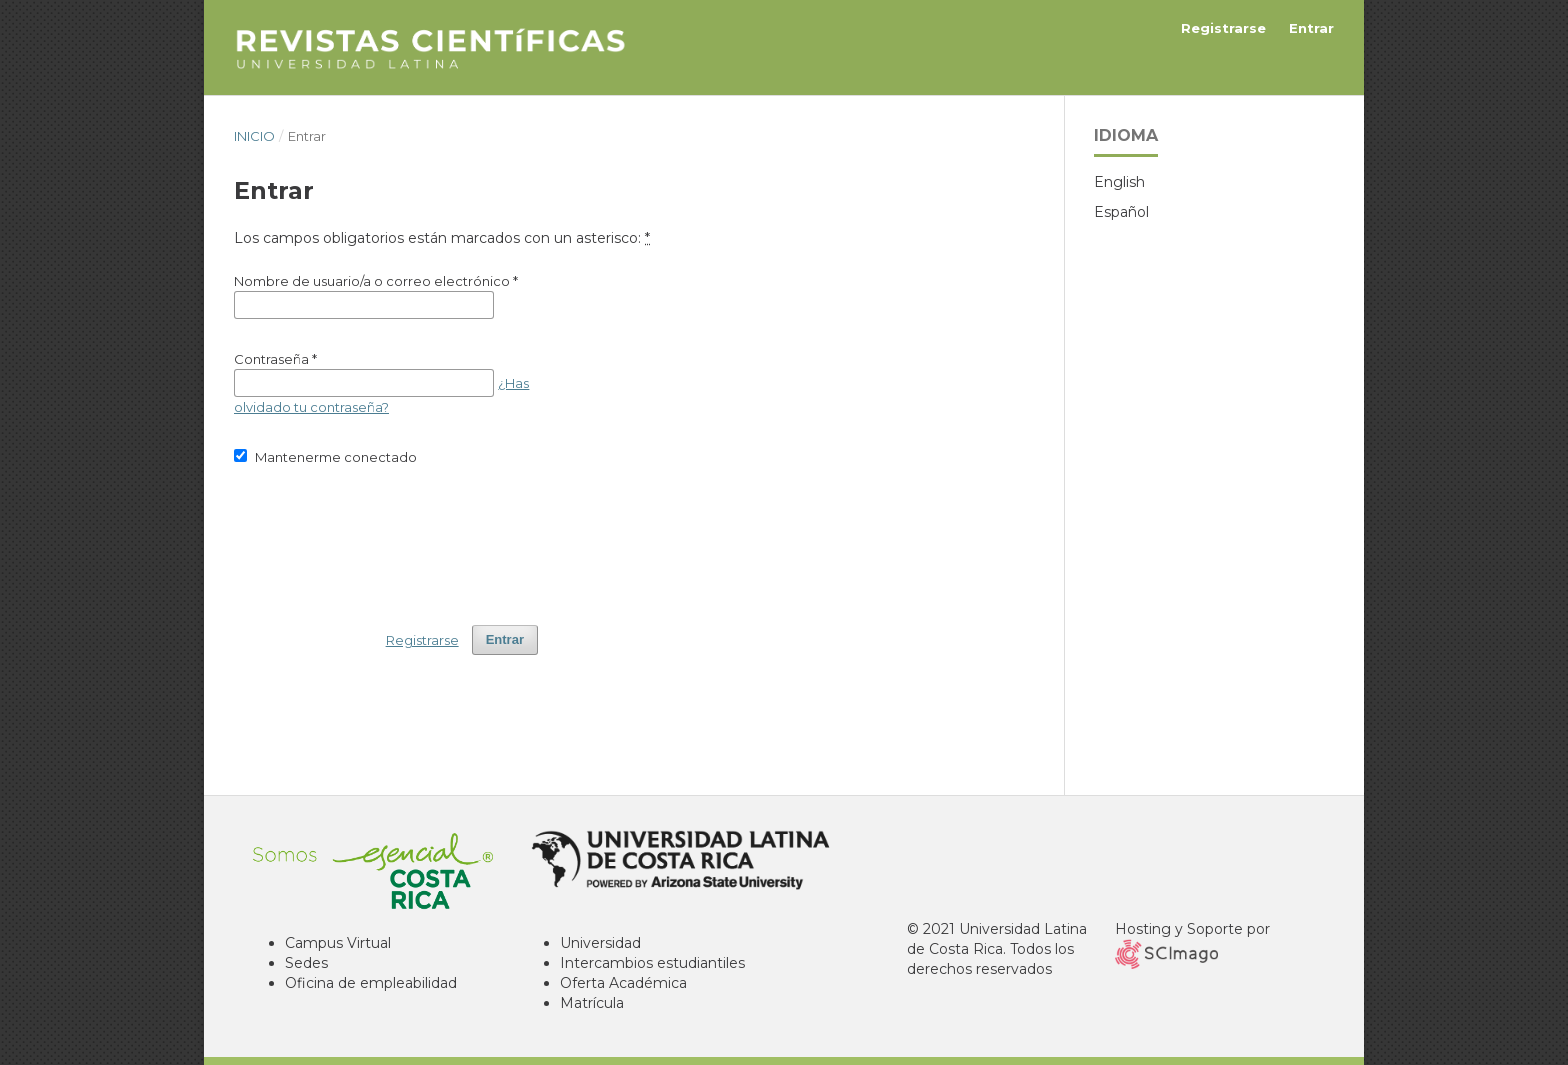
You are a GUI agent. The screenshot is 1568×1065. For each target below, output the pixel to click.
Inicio (254, 136)
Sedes (306, 963)
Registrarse (1223, 28)
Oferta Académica (623, 983)
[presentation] (386, 536)
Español (1121, 212)
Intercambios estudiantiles (652, 963)
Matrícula (592, 1003)
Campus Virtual (338, 943)
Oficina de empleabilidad (371, 983)
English (1119, 182)
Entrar (1311, 28)
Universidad (600, 943)
